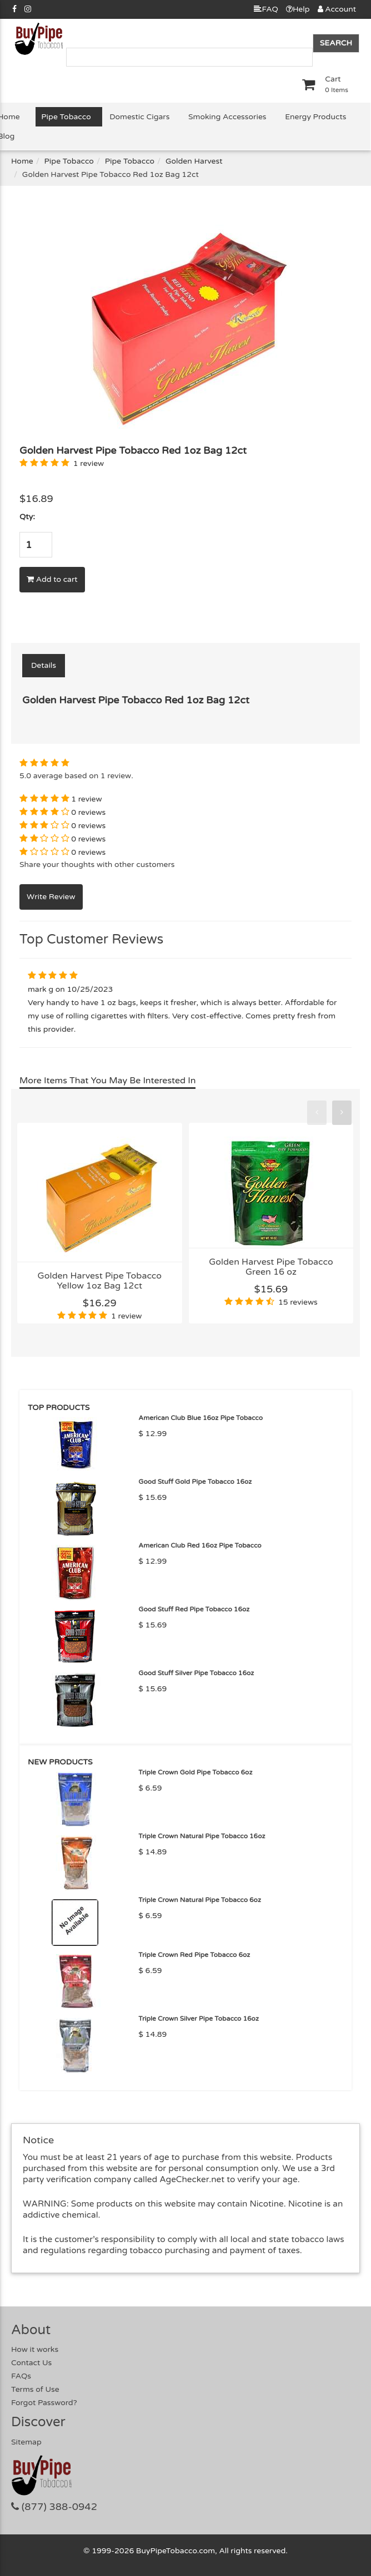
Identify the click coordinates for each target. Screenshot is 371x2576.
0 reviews (88, 812)
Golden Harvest (194, 161)
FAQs (21, 2376)
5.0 (25, 775)
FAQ (266, 9)
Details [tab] (43, 665)
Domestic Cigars (139, 116)
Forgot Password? (44, 2402)
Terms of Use (35, 2389)
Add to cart (52, 579)
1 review (88, 463)
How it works (34, 2349)
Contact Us (31, 2362)
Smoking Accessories (227, 116)
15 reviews (298, 1302)
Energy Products (315, 116)
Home (22, 161)
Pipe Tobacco (66, 116)
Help (298, 9)
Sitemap (26, 2442)
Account (337, 9)
